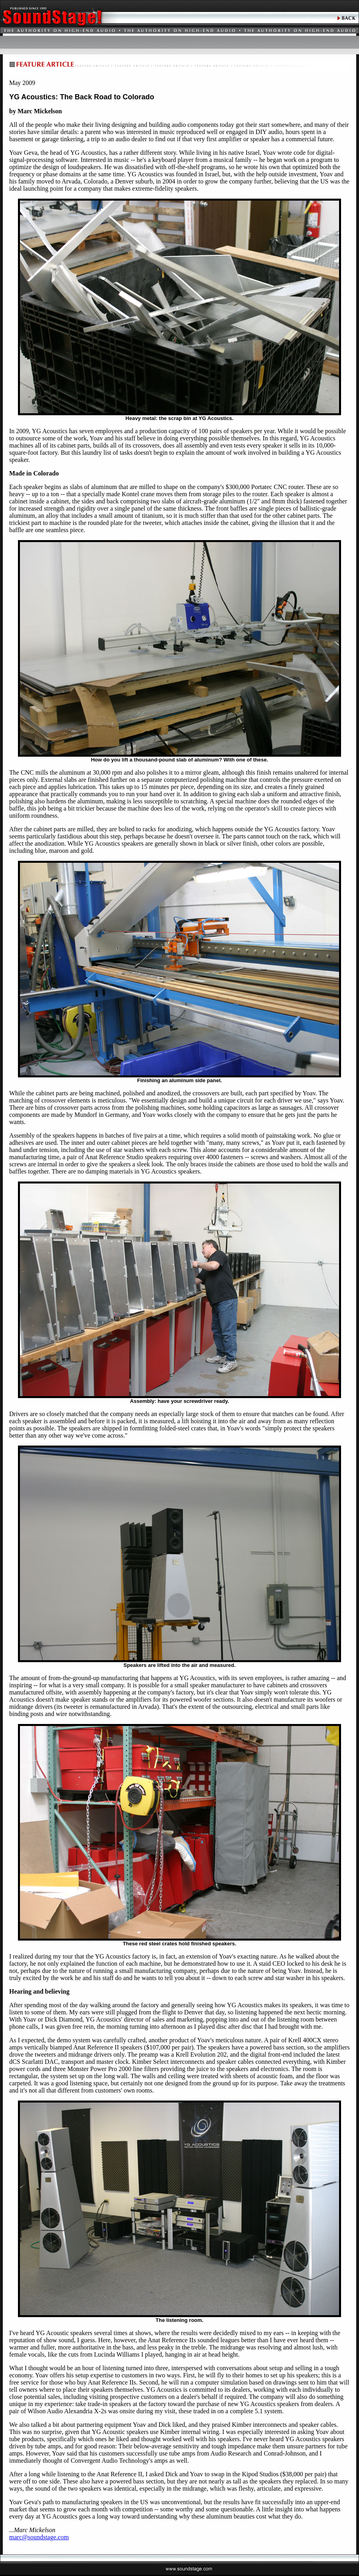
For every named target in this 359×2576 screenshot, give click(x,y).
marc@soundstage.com (39, 2537)
